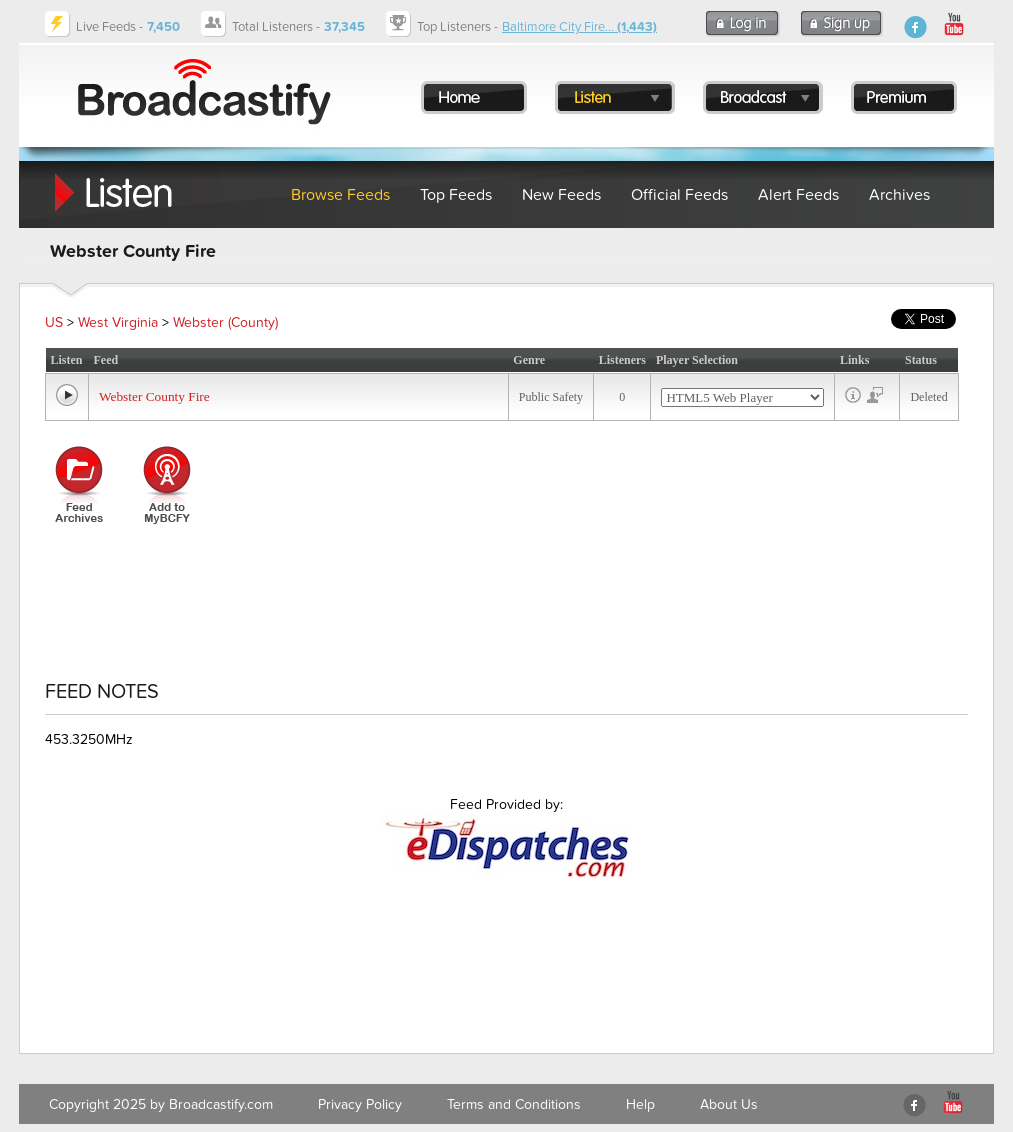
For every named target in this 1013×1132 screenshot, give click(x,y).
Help (640, 1104)
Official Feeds (679, 195)
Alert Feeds (798, 195)
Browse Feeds (340, 195)
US (54, 322)
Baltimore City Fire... (579, 27)
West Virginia (118, 322)
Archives (899, 195)
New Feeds (561, 195)
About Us (729, 1104)
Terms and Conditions (514, 1104)
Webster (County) (225, 322)
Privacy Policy (360, 1104)
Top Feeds (456, 195)
